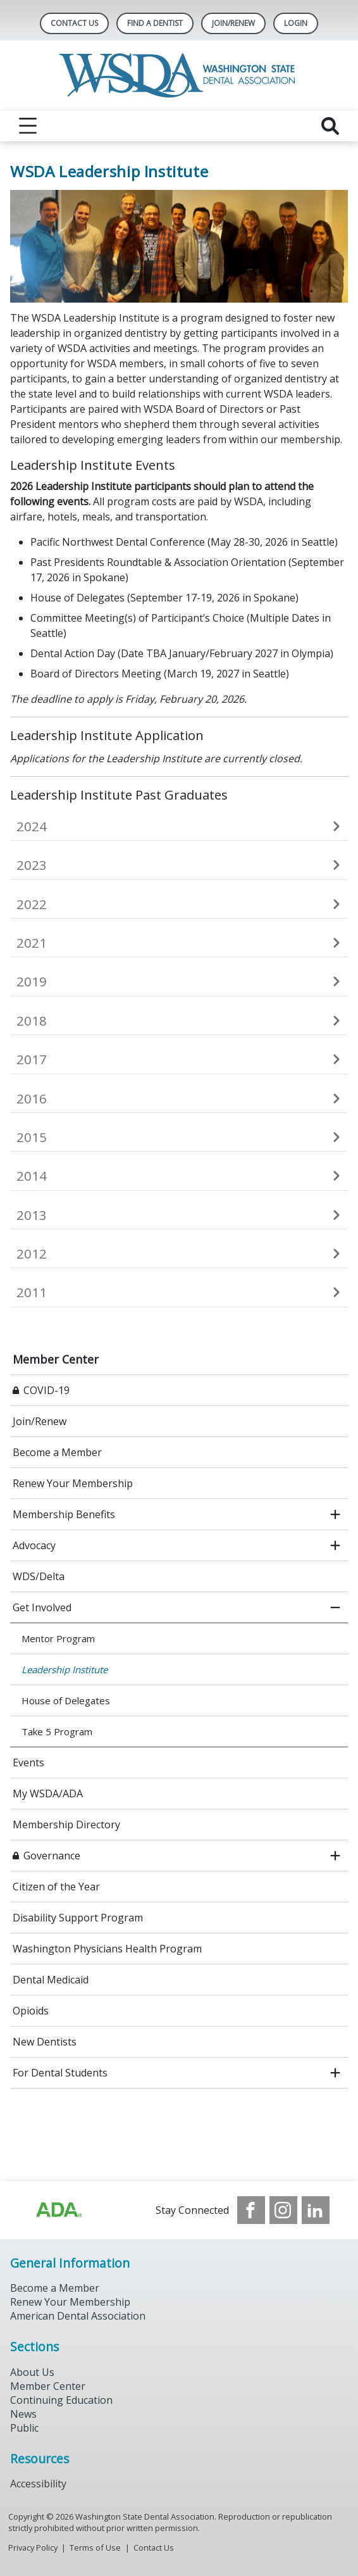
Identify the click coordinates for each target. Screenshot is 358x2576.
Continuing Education (61, 2400)
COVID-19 (46, 1390)
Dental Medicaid (51, 1980)
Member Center (56, 1359)
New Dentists (45, 2042)
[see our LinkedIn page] (316, 2210)
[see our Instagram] (283, 2210)
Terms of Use (95, 2547)
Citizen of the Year (56, 1887)
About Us (32, 2372)
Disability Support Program (78, 1918)
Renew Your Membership (73, 1483)
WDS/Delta (39, 1576)
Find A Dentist (155, 23)
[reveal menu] (28, 126)
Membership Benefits (64, 1514)
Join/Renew (233, 23)
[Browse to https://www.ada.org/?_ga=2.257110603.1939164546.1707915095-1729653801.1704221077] (58, 2210)
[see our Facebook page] (251, 2210)
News (23, 2414)
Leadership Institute (65, 1669)
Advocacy (34, 1545)
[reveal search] (330, 126)
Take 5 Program (57, 1731)
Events (28, 1762)
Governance (51, 1856)
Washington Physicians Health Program (107, 1949)
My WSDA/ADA (48, 1793)
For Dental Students (60, 2073)
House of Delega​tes (66, 1700)
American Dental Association (77, 2316)
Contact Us (74, 23)
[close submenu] (335, 1607)
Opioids (31, 2011)
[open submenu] (335, 1514)
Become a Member (57, 1452)
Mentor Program (58, 1638)
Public (24, 2428)
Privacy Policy (33, 2547)
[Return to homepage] (179, 75)
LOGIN (295, 23)
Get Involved (42, 1607)
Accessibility (38, 2484)
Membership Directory (66, 1824)
